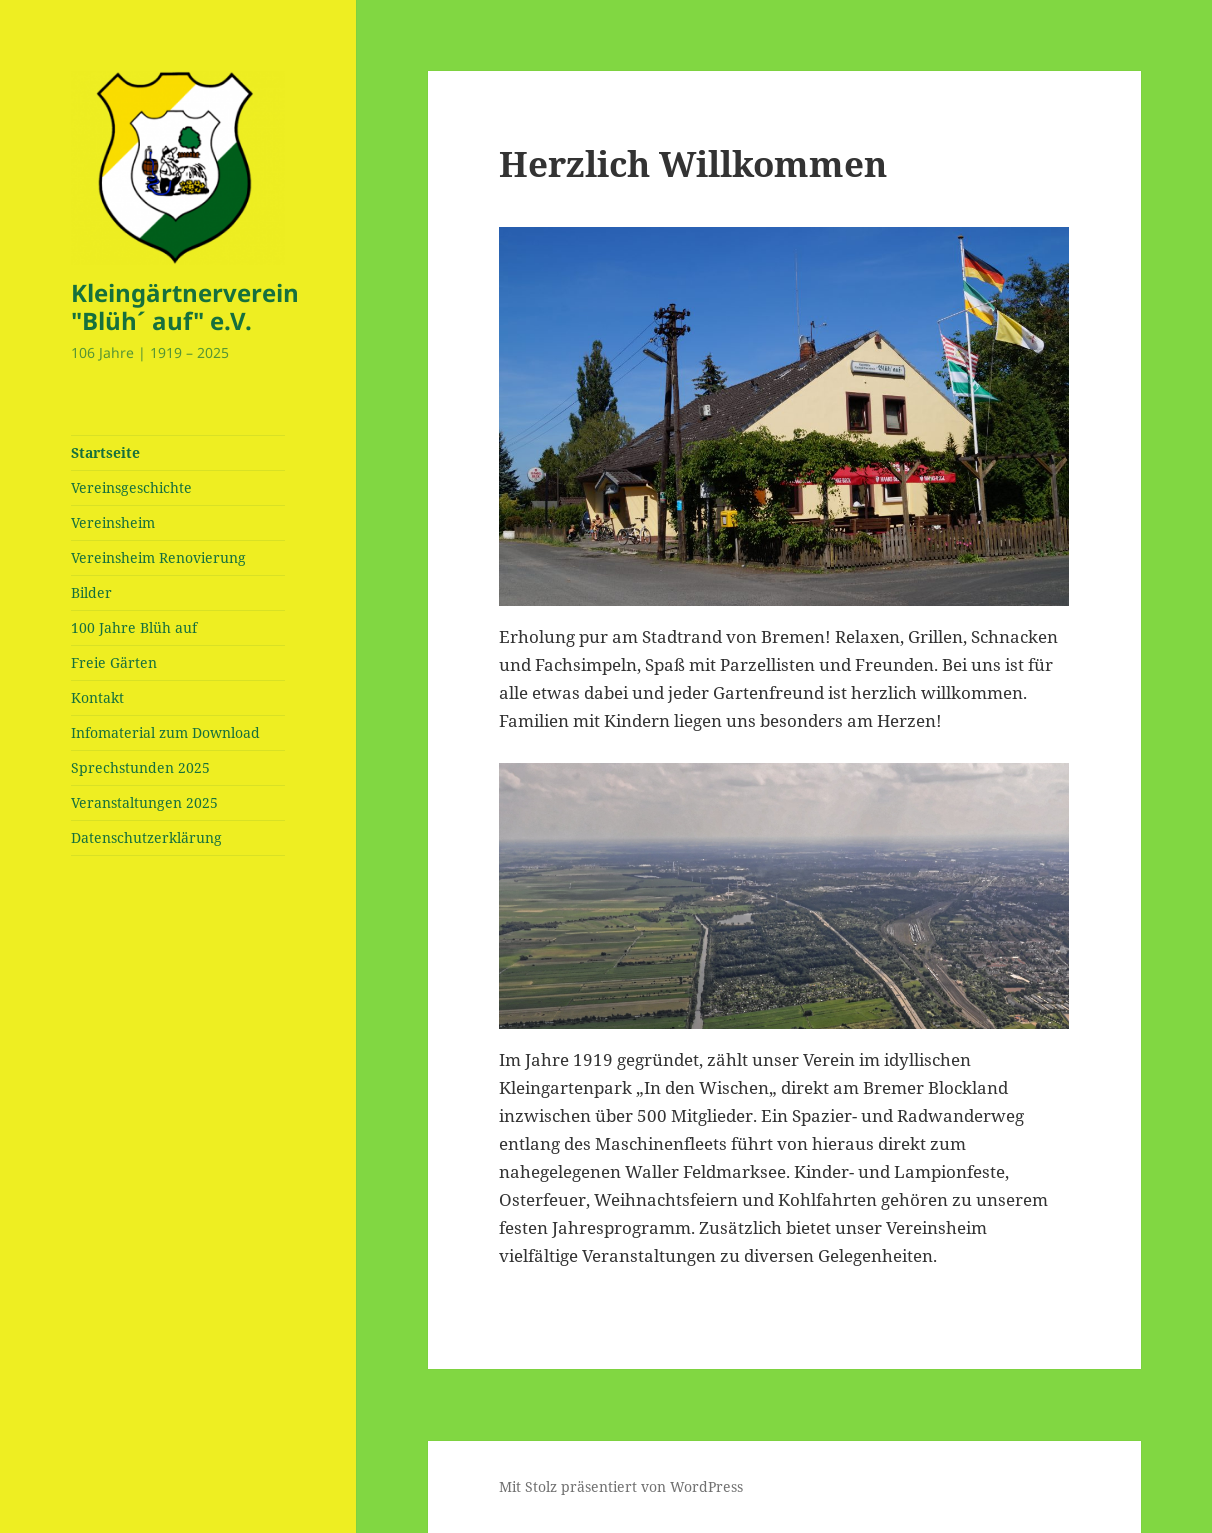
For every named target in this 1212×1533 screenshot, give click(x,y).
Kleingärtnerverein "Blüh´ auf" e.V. (185, 306)
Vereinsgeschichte (131, 487)
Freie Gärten (114, 662)
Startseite (105, 452)
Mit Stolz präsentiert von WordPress (621, 1486)
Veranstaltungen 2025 (144, 802)
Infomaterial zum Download (165, 732)
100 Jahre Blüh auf (134, 627)
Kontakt (97, 697)
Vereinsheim (113, 522)
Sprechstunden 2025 (140, 767)
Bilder (91, 592)
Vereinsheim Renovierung (158, 557)
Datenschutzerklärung (146, 837)
